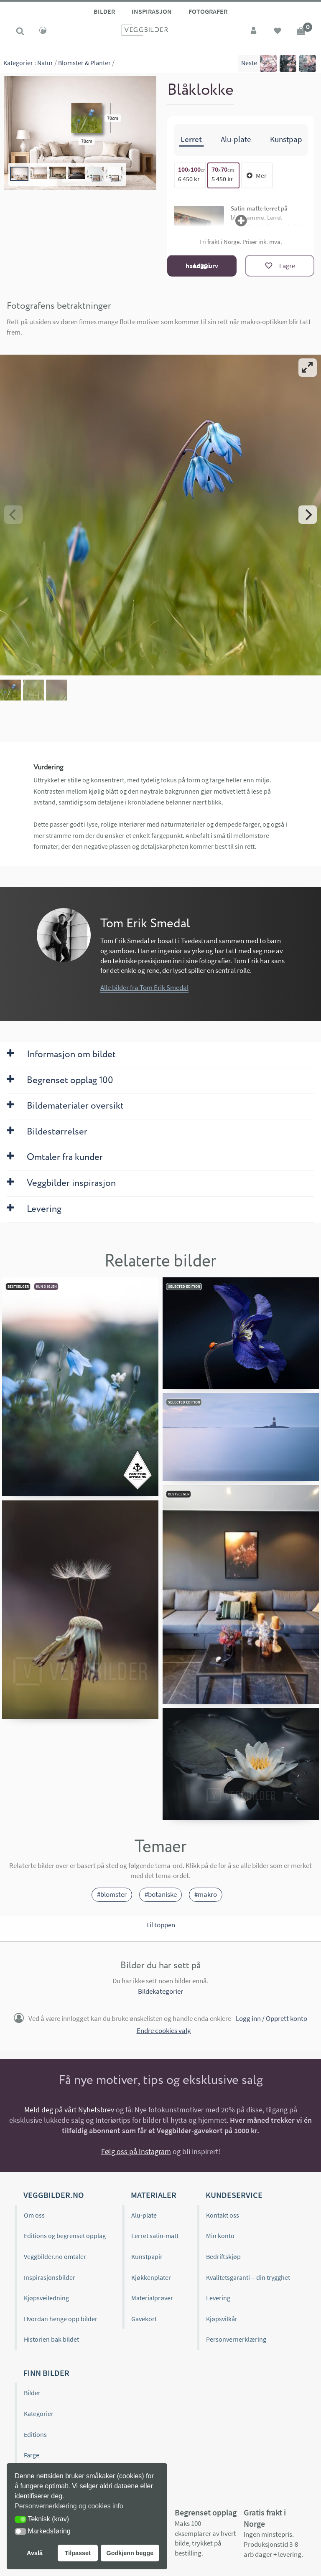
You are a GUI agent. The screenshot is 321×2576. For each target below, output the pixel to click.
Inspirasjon (152, 11)
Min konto (220, 2235)
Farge (31, 2455)
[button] (20, 2519)
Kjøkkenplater (151, 2277)
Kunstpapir (147, 2256)
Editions (35, 2434)
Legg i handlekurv (202, 265)
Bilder (104, 11)
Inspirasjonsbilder (49, 2277)
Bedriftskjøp (223, 2256)
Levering (218, 2298)
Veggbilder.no (53, 2195)
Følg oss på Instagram (136, 2151)
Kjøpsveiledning (46, 2298)
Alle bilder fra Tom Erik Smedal (144, 987)
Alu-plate (144, 2215)
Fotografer (208, 11)
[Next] (307, 514)
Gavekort (144, 2319)
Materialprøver (152, 2298)
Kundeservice (234, 2195)
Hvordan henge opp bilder (60, 2319)
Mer (257, 175)
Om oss (34, 2215)
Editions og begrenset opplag (65, 2235)
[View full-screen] (307, 367)
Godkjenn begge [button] (129, 2553)
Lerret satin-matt (154, 2235)
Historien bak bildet (51, 2339)
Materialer (153, 2195)
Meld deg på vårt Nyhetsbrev (69, 2109)
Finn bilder (46, 2373)
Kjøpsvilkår (221, 2319)
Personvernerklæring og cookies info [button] (69, 2506)
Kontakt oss (222, 2215)
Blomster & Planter (84, 62)
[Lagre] (279, 266)
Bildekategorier (160, 1991)
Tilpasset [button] (78, 2553)
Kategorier (18, 62)
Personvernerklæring (236, 2339)
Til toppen (160, 1924)
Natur (45, 62)
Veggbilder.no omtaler (55, 2256)
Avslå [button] (35, 2553)
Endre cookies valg (164, 2030)
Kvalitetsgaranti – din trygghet (248, 2277)
